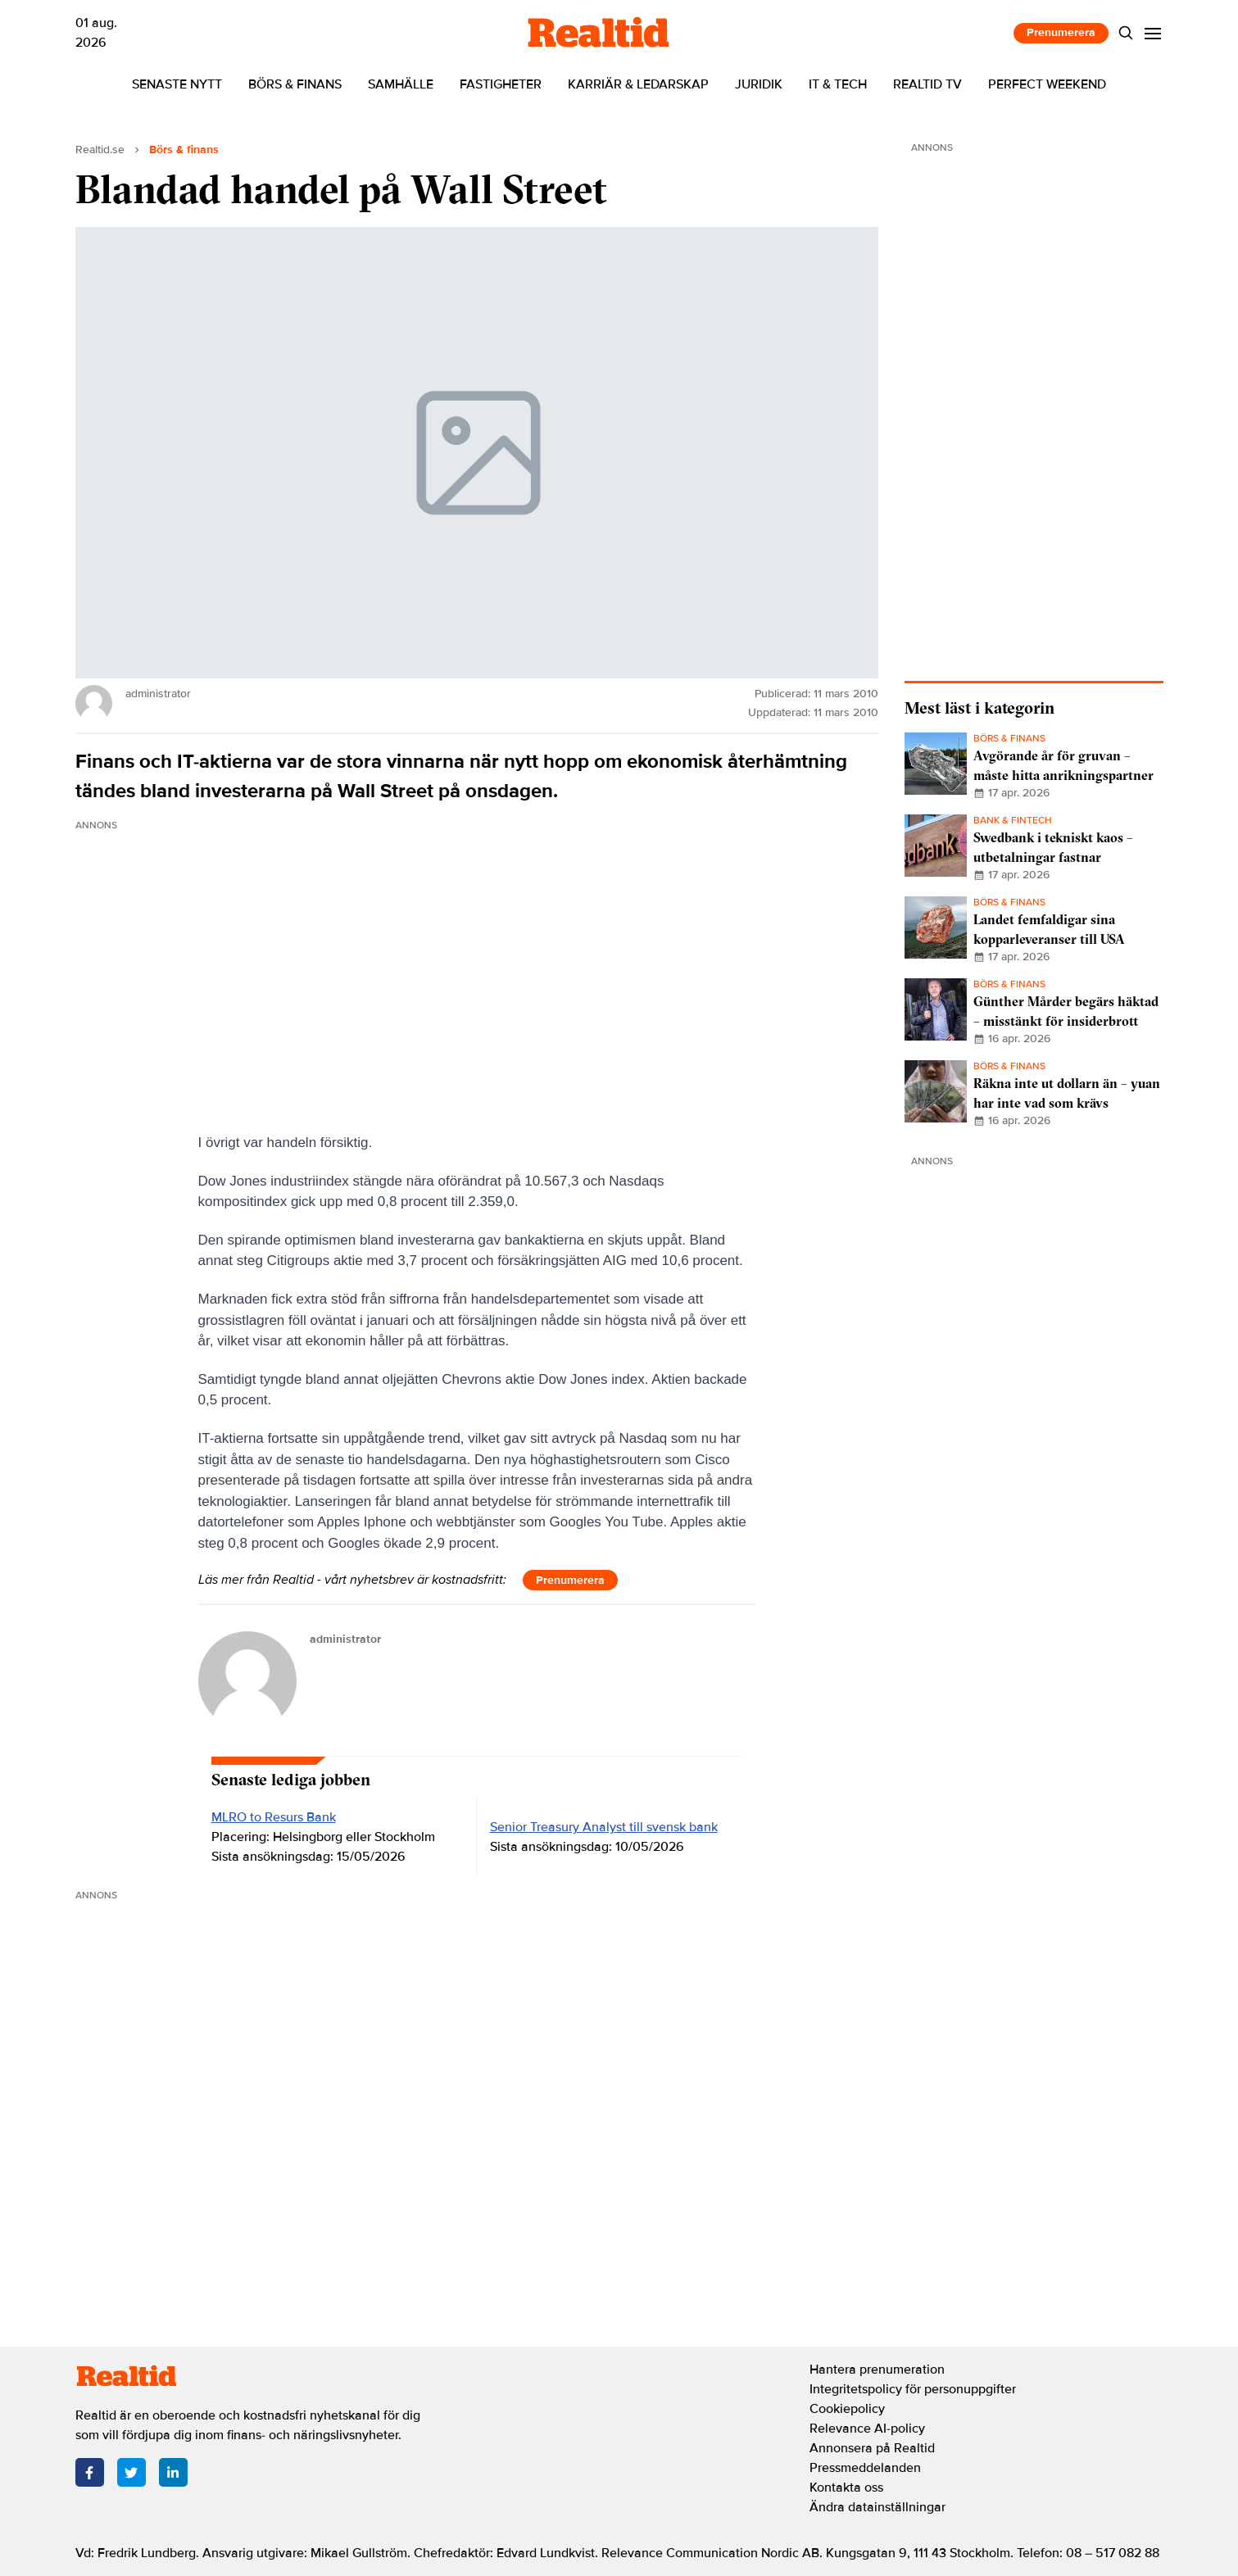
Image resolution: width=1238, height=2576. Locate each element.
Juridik (758, 84)
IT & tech (838, 84)
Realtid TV (927, 84)
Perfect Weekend (1047, 84)
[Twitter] (131, 2472)
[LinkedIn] (173, 2472)
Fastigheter (501, 84)
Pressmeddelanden (865, 2468)
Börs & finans (295, 84)
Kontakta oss (846, 2487)
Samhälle (400, 84)
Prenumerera (1061, 32)
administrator (345, 1639)
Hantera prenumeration (877, 2369)
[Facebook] (89, 2472)
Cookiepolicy (847, 2409)
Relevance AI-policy (867, 2428)
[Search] (1125, 33)
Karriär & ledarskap (638, 84)
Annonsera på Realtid (872, 2448)
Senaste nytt (177, 84)
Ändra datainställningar (877, 2507)
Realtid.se (100, 149)
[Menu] (1152, 33)
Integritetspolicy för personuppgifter (912, 2389)
